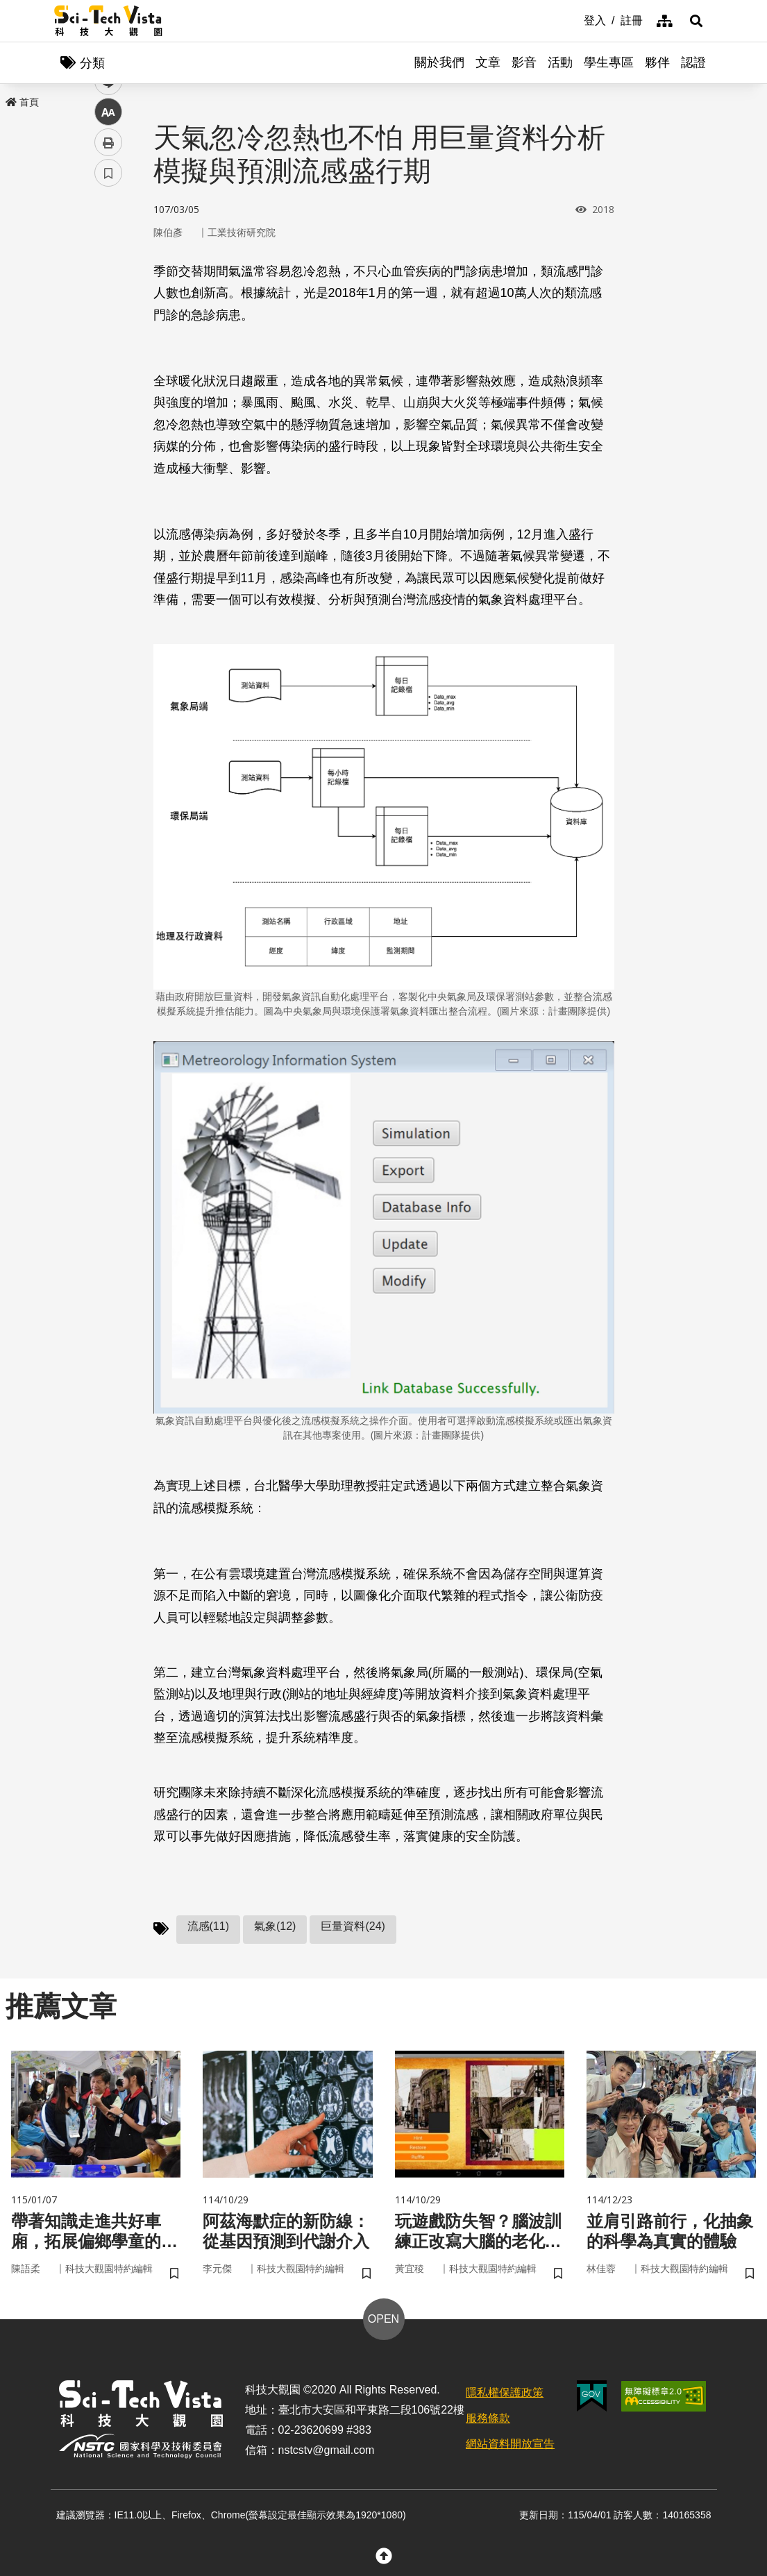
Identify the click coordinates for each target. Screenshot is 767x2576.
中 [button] (108, 357)
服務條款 (488, 2418)
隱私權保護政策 (504, 2392)
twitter (108, 296)
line (103, 326)
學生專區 (609, 62)
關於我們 (439, 62)
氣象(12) (275, 1926)
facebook (108, 265)
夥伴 (657, 62)
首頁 (22, 102)
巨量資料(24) (353, 1926)
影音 (524, 62)
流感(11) (208, 1926)
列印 (108, 387)
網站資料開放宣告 (510, 2444)
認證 (693, 62)
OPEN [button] (383, 2319)
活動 (560, 62)
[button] (696, 21)
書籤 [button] (108, 418)
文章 (487, 62)
